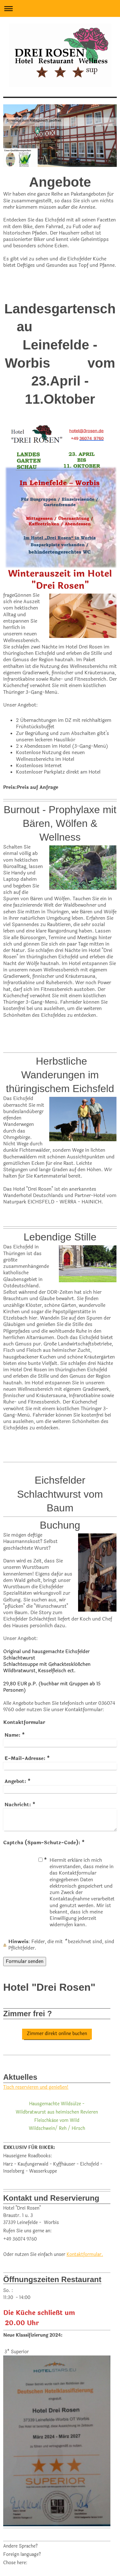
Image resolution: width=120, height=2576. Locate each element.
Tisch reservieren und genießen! (35, 2087)
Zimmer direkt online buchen (57, 2033)
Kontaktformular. (85, 2254)
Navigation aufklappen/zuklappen (60, 8)
